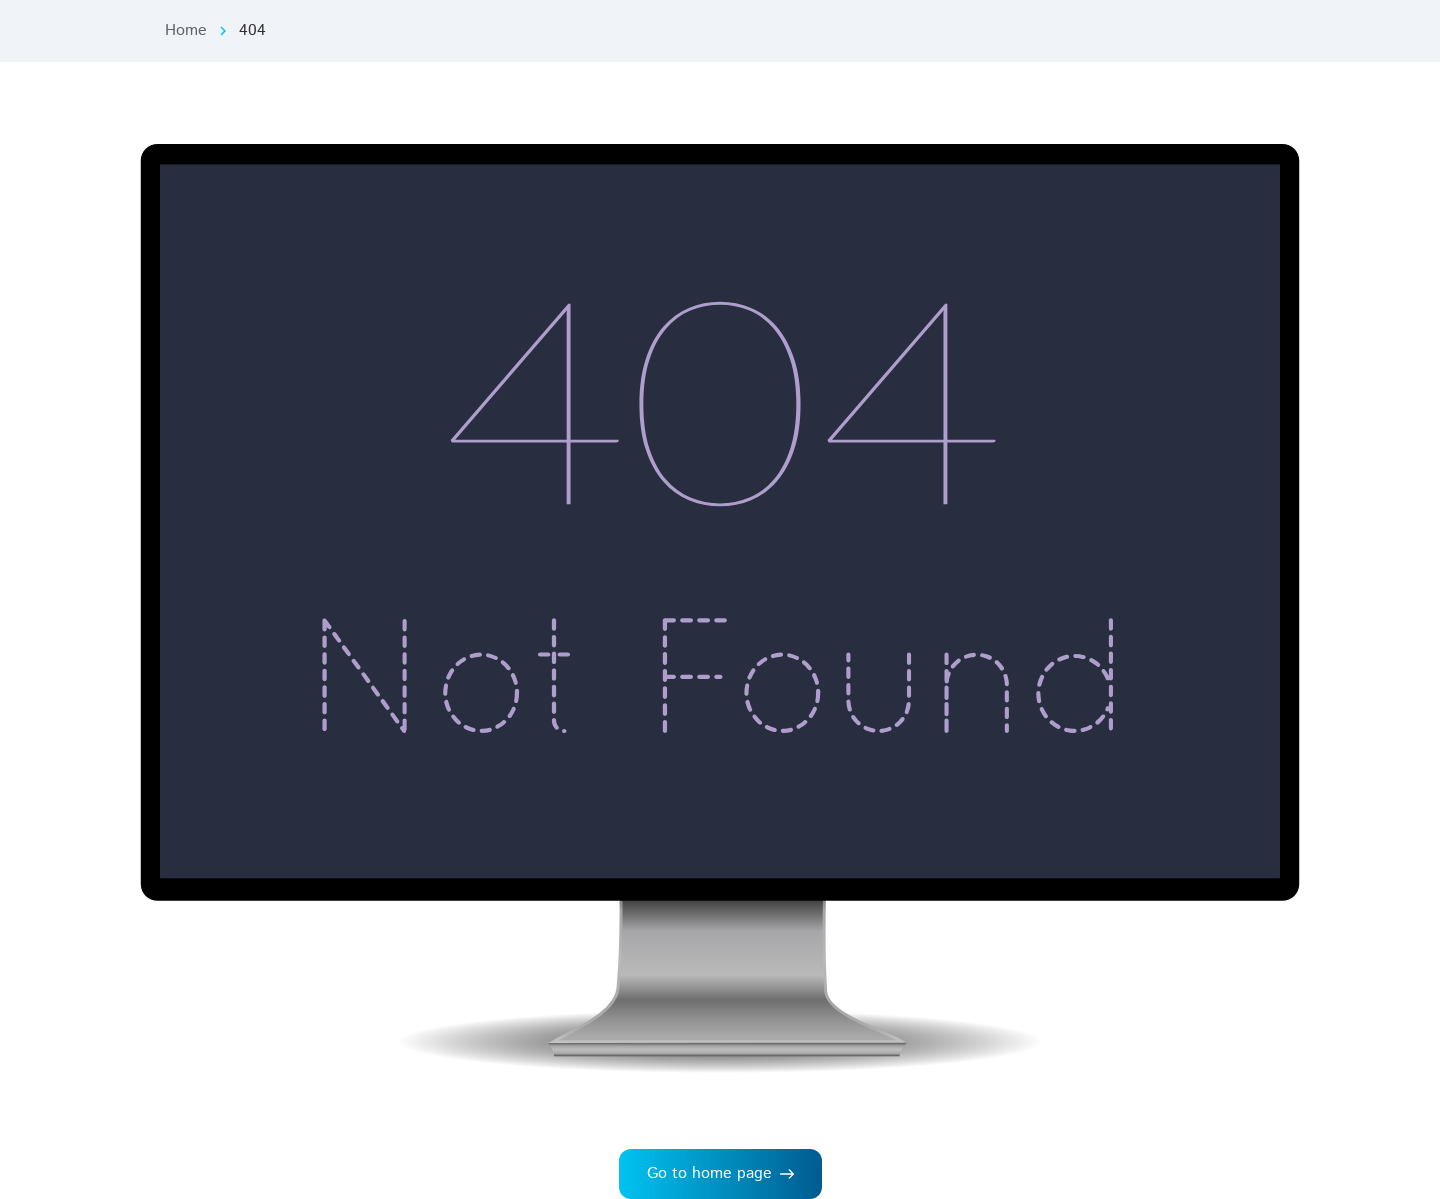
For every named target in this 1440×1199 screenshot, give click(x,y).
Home (186, 30)
